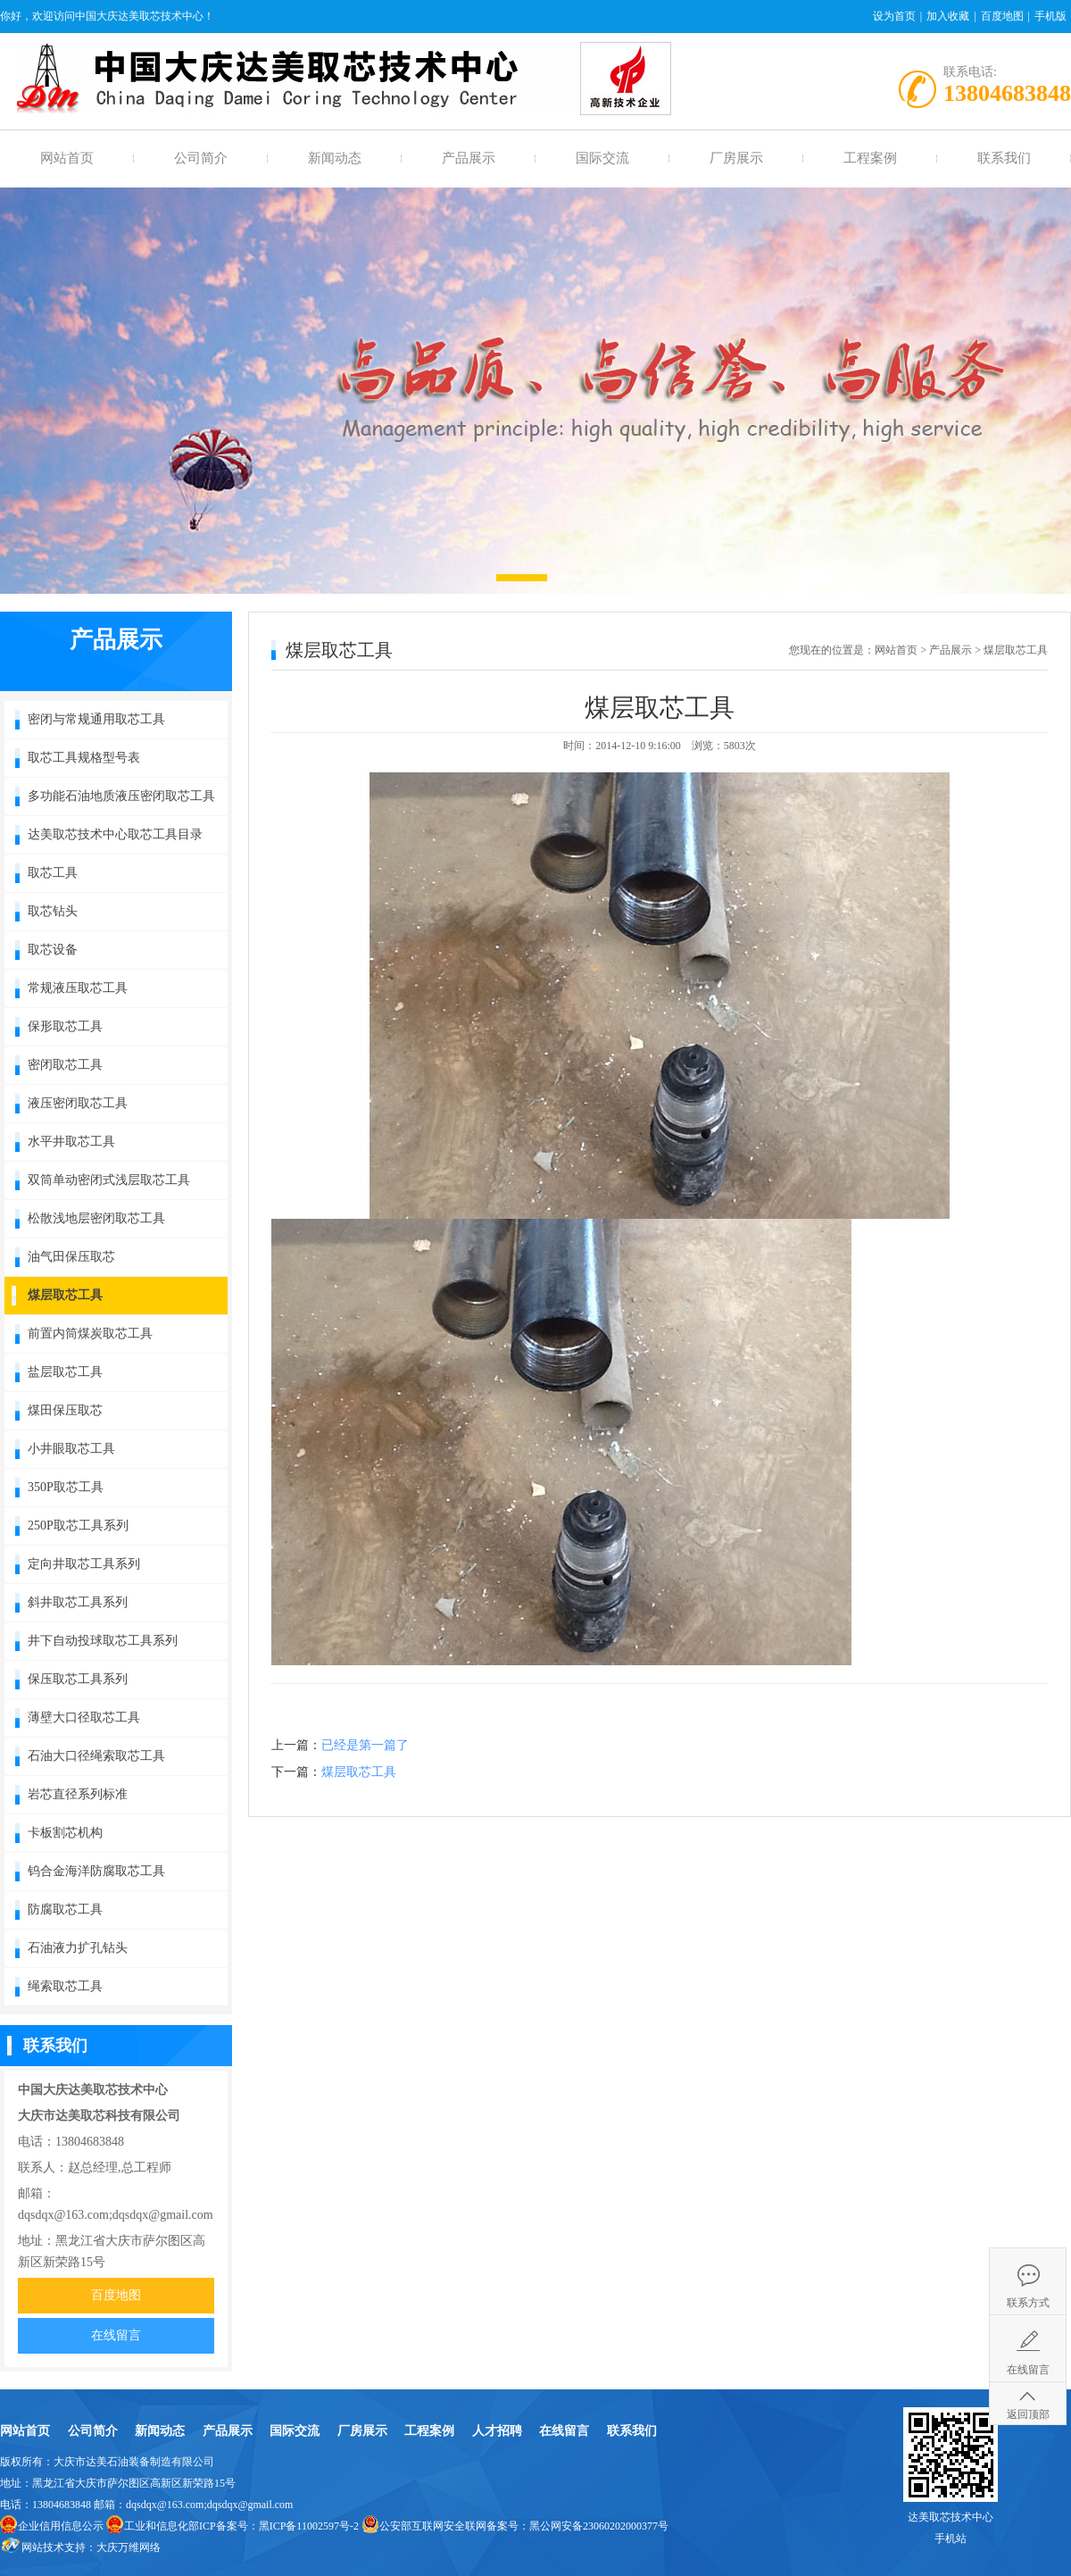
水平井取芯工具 (71, 1141)
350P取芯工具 (66, 1487)
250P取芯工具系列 (78, 1525)
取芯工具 (53, 873)
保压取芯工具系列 (78, 1679)
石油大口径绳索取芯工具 (96, 1756)
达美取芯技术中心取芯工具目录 (115, 834)
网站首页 (67, 158)
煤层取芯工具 (65, 1295)
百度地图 (1002, 16)
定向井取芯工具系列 (84, 1564)
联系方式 (1028, 2303)
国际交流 (602, 158)
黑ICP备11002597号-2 (309, 2526)
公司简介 (201, 158)
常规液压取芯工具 (78, 988)
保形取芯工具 (65, 1026)
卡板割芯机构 (65, 1832)
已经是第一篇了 (365, 1745)
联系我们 (1004, 158)
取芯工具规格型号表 (84, 757)
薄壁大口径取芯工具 (84, 1717)
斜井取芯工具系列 (78, 1602)
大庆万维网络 (128, 2547)
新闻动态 (334, 158)
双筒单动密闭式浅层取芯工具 (109, 1180)
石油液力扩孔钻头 (78, 1948)
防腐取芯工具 (65, 1909)
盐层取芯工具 (65, 1372)
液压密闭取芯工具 (78, 1103)
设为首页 (894, 16)
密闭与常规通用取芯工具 (96, 719)
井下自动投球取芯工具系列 (103, 1640)
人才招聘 (497, 2431)
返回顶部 (1028, 2414)
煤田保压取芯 (65, 1410)
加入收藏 (947, 16)
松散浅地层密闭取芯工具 (96, 1218)
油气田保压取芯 (71, 1256)
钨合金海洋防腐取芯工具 (96, 1871)
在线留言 (116, 2335)
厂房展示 (736, 158)
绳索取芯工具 (65, 1986)
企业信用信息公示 (61, 2526)
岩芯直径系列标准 (78, 1794)
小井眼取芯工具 (71, 1448)
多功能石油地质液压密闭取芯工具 (121, 796)
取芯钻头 (53, 911)
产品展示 (468, 158)
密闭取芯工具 (65, 1064)
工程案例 (870, 158)
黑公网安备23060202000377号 (598, 2526)
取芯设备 (53, 949)
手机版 (1050, 16)
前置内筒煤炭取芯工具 (90, 1333)
